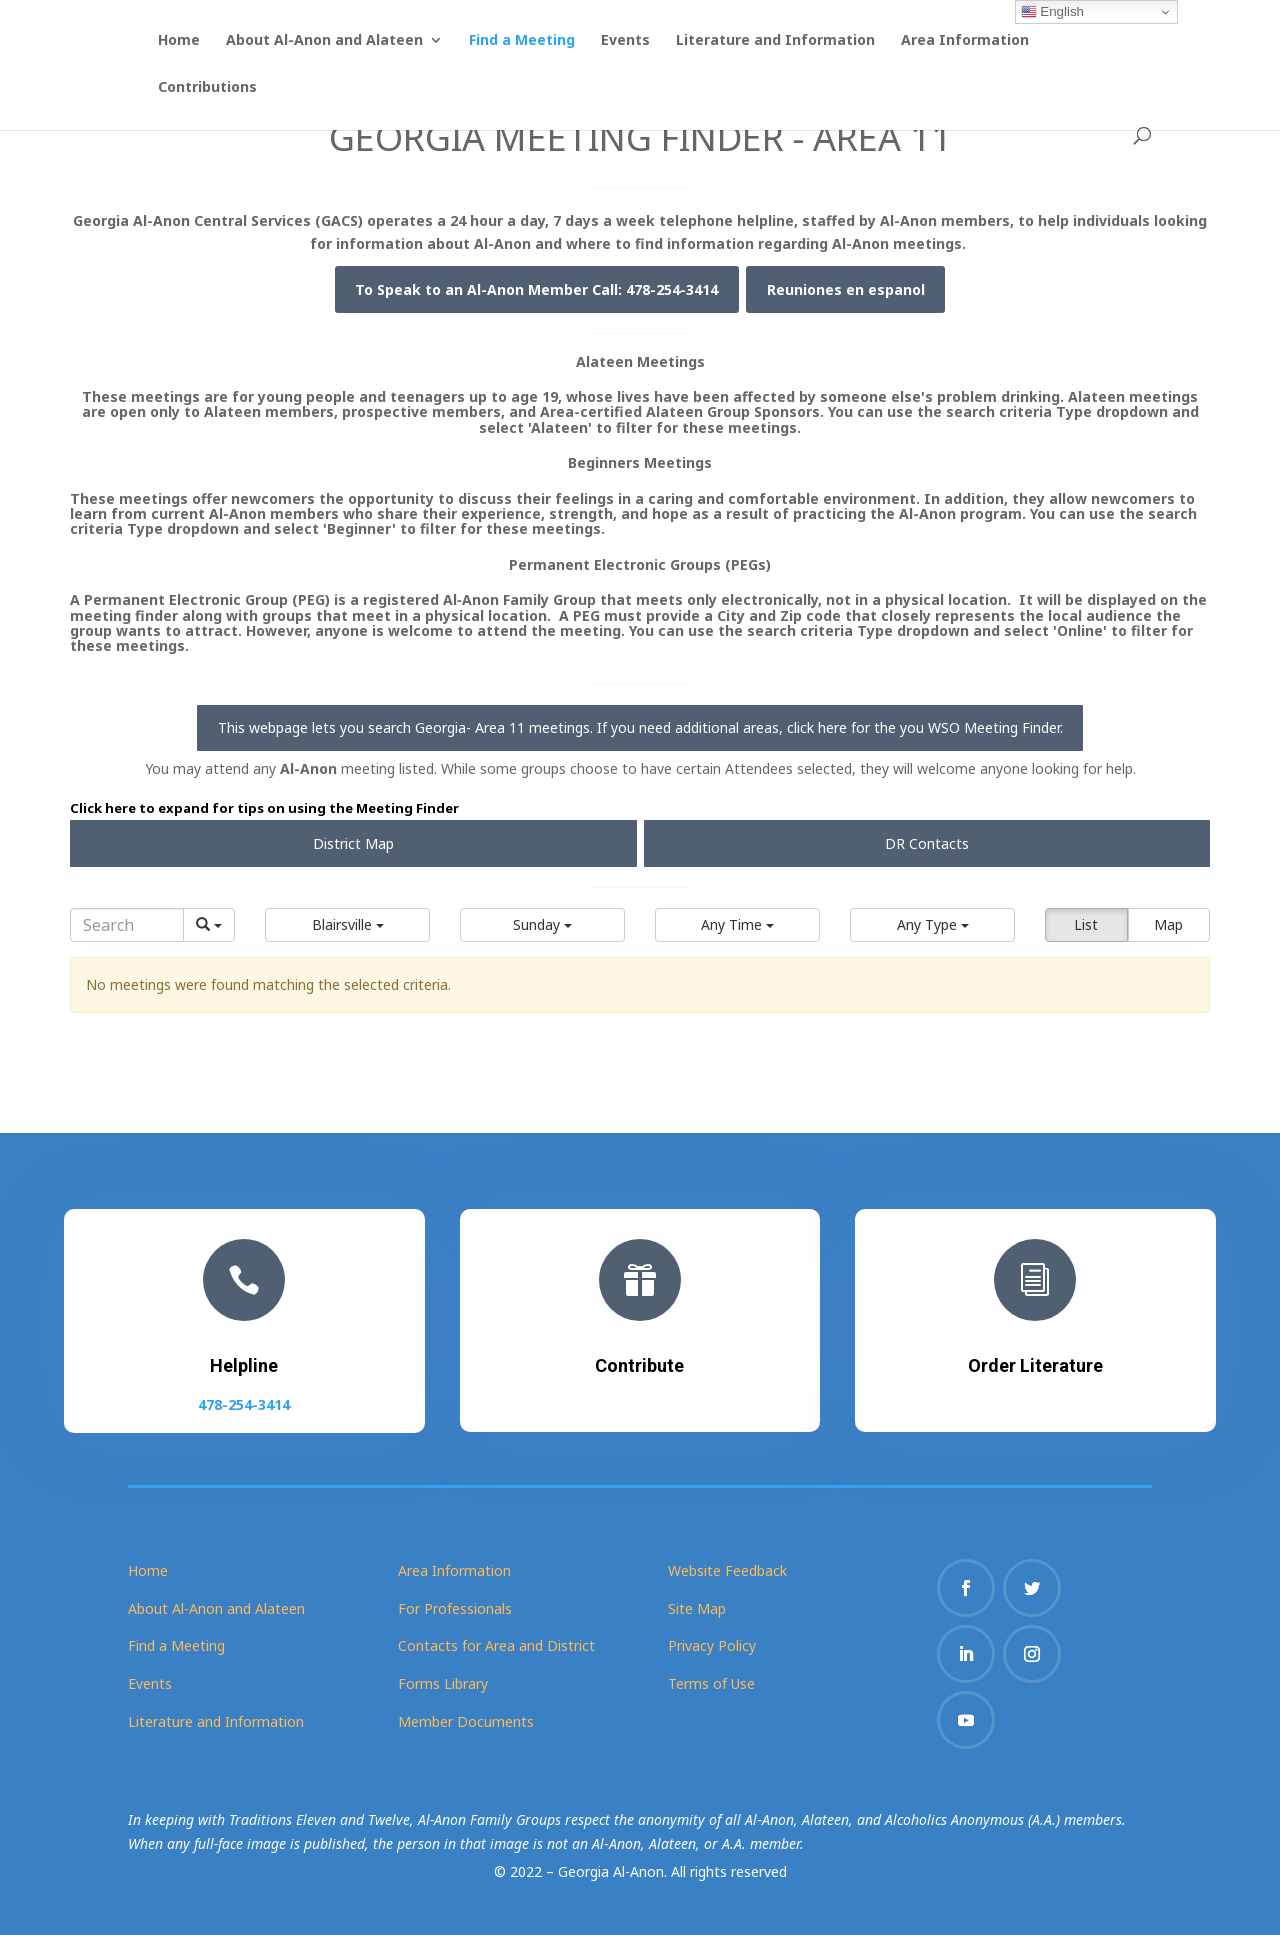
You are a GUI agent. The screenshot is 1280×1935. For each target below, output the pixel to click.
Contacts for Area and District (496, 1645)
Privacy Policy (712, 1645)
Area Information (965, 41)
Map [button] (1168, 924)
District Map (353, 843)
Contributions (207, 88)
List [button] (1086, 924)
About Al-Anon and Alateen (324, 41)
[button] (347, 925)
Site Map (697, 1608)
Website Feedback (727, 1570)
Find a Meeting (522, 41)
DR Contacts (927, 843)
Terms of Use (711, 1683)
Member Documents (466, 1721)
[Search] (127, 925)
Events (625, 41)
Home (179, 41)
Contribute (640, 1362)
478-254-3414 (244, 1398)
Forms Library (443, 1683)
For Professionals (455, 1608)
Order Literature (1035, 1362)
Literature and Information (775, 41)
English (1052, 12)
